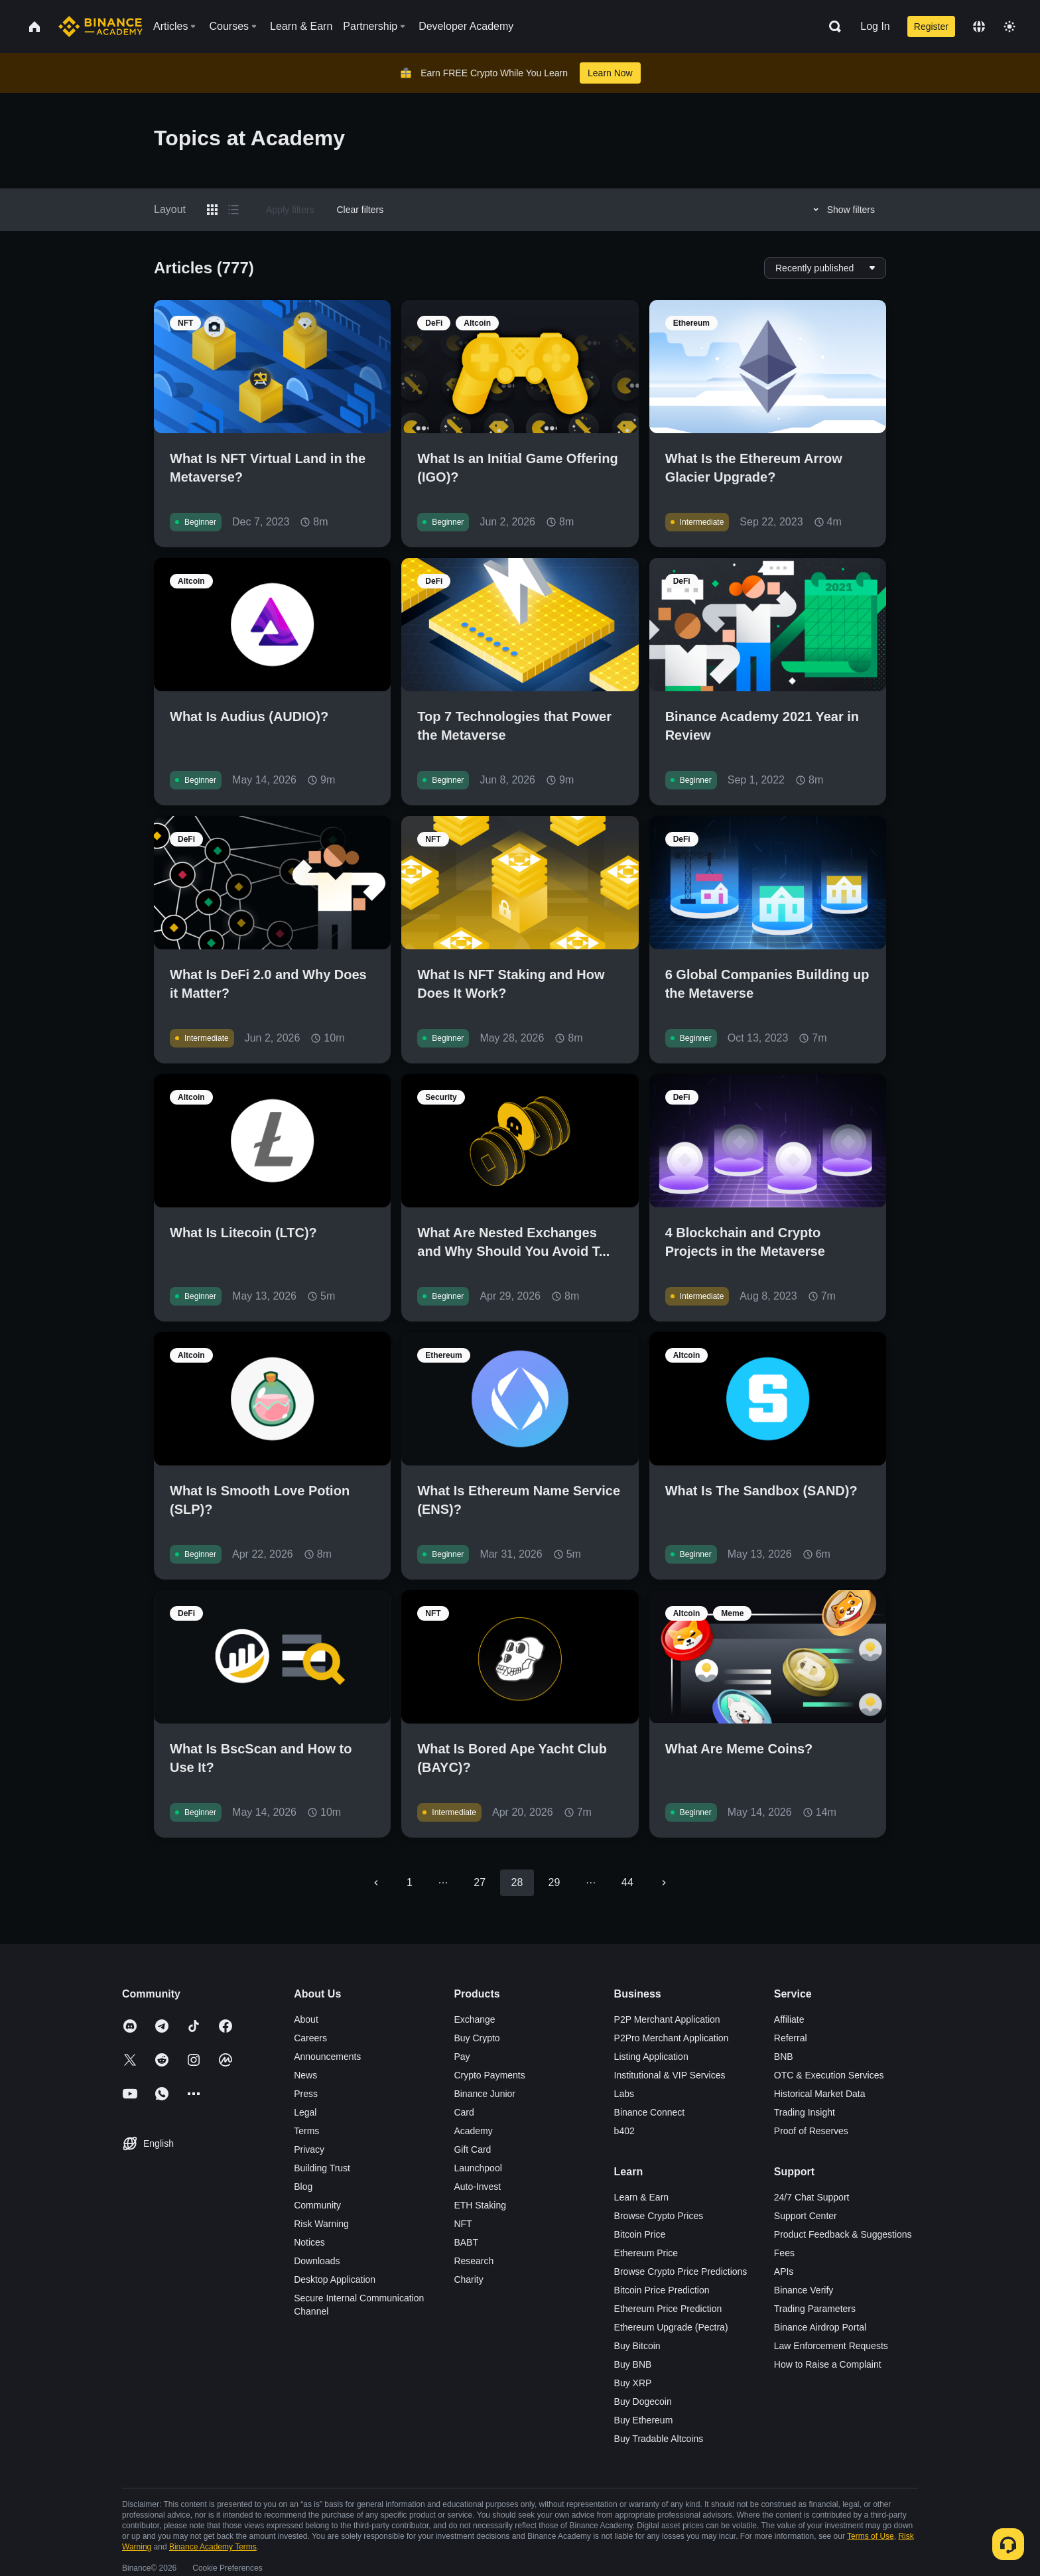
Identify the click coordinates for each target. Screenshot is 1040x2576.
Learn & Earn (641, 2197)
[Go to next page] (664, 1882)
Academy (473, 2131)
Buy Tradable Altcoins (659, 2438)
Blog (303, 2186)
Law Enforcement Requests (831, 2345)
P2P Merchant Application (667, 2019)
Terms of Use (870, 2536)
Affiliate (789, 2019)
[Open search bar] (831, 26)
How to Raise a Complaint (827, 2364)
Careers (310, 2038)
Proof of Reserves (811, 2131)
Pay (462, 2056)
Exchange (474, 2019)
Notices (309, 2242)
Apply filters (290, 209)
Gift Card (472, 2149)
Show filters (842, 209)
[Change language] (979, 26)
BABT (466, 2242)
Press (306, 2093)
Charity (468, 2279)
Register (931, 26)
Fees (784, 2253)
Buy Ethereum (643, 2420)
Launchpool (477, 2168)
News (305, 2075)
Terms (306, 2131)
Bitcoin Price (640, 2234)
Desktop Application (334, 2279)
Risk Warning (321, 2223)
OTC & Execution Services (829, 2075)
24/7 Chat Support (812, 2197)
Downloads (317, 2261)
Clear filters (359, 209)
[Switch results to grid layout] (212, 209)
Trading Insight (804, 2112)
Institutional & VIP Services (670, 2075)
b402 (624, 2131)
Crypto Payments (489, 2075)
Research (473, 2261)
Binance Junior (484, 2093)
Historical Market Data (820, 2093)
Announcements (327, 2056)
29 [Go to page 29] (554, 1882)
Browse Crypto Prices (659, 2215)
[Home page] (100, 26)
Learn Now (610, 73)
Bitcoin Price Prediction (662, 2290)
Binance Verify (804, 2290)
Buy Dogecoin (643, 2401)
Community (317, 2205)
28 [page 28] (517, 1882)
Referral (790, 2038)
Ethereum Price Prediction (668, 2308)
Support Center (805, 2215)
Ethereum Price (646, 2253)
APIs (784, 2271)
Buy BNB (633, 2364)
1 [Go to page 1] (410, 1882)
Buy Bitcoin (637, 2345)
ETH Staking (480, 2205)
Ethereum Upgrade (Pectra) (671, 2327)
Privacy (309, 2149)
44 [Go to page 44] (627, 1882)
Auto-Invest (477, 2186)
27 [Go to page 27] (480, 1882)
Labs (624, 2093)
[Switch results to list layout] (233, 209)
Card (464, 2112)
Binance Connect (649, 2112)
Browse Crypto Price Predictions (681, 2271)
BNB (783, 2056)
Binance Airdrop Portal (820, 2327)
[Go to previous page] (376, 1882)
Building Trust (322, 2168)
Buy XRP (633, 2383)
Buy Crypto (476, 2038)
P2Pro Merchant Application (671, 2038)
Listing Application (651, 2056)
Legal (305, 2112)
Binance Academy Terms (213, 2546)
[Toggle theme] (1009, 26)
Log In (874, 26)
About (306, 2019)
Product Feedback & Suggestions (843, 2234)
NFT (463, 2223)
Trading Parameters (815, 2308)
